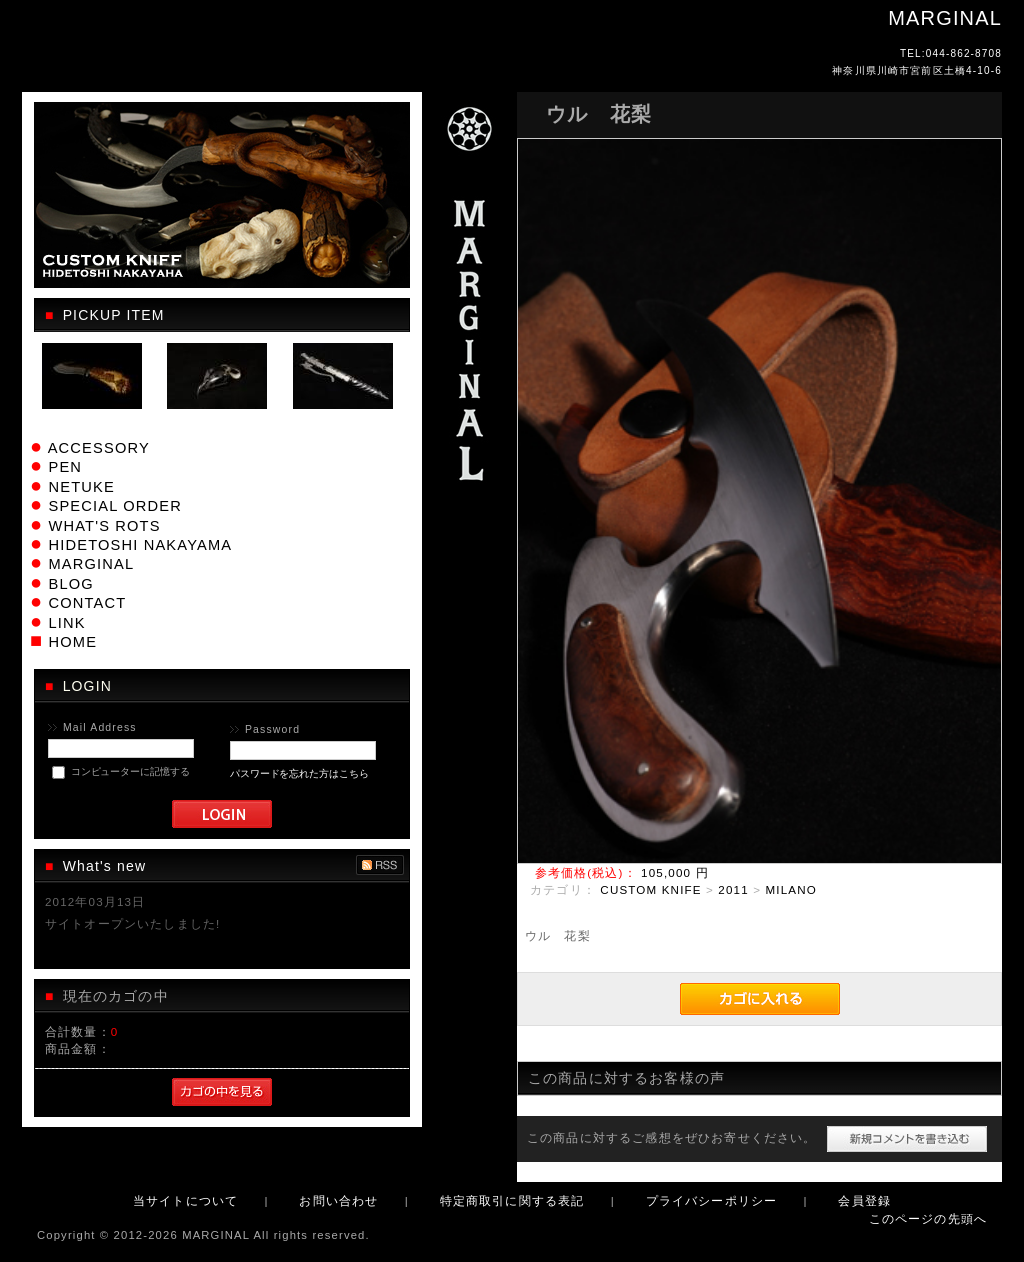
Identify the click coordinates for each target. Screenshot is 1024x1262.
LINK (66, 623)
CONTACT (87, 603)
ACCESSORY (99, 448)
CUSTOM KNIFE (650, 889)
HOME (72, 642)
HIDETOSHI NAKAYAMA (140, 545)
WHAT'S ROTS (104, 526)
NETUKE (81, 487)
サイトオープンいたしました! (132, 923)
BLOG (70, 584)
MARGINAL (91, 564)
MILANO (791, 889)
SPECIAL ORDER (114, 506)
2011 (733, 889)
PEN (65, 467)
